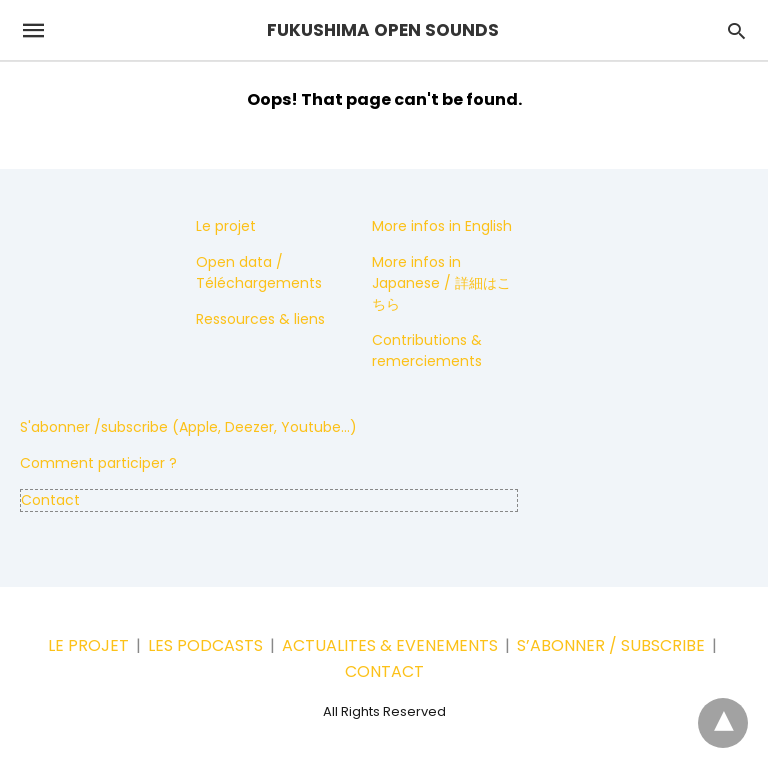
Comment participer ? (98, 463)
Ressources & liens (260, 319)
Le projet (226, 226)
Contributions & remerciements (427, 350)
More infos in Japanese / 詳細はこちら (441, 283)
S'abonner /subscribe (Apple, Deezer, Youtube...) (188, 427)
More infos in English (442, 226)
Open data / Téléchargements (259, 272)
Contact (50, 500)
